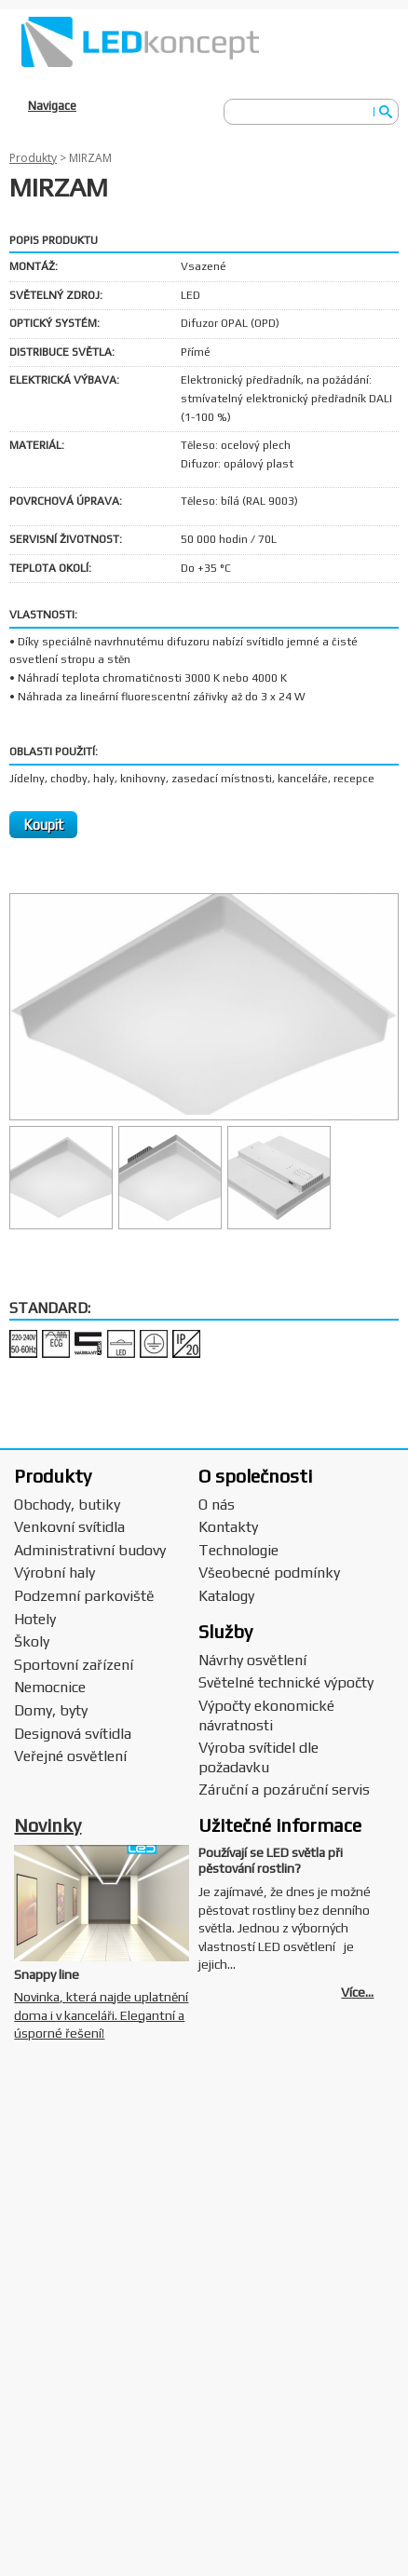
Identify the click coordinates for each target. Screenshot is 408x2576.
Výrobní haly (54, 1572)
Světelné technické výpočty (286, 1682)
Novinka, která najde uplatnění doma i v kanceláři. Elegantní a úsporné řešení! (101, 2014)
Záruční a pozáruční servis (284, 1789)
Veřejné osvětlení (70, 1756)
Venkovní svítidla (69, 1527)
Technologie (238, 1550)
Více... (357, 1992)
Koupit (43, 825)
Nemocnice (50, 1687)
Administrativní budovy (90, 1550)
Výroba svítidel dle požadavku (258, 1757)
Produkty (33, 158)
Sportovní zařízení (73, 1665)
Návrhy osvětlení (252, 1660)
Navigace (52, 106)
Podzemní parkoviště (84, 1596)
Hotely (35, 1619)
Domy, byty (51, 1710)
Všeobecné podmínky (269, 1572)
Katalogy (226, 1596)
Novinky (47, 1825)
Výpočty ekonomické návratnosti (266, 1715)
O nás (216, 1504)
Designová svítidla (72, 1733)
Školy (31, 1641)
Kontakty (228, 1527)
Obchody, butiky (67, 1504)
